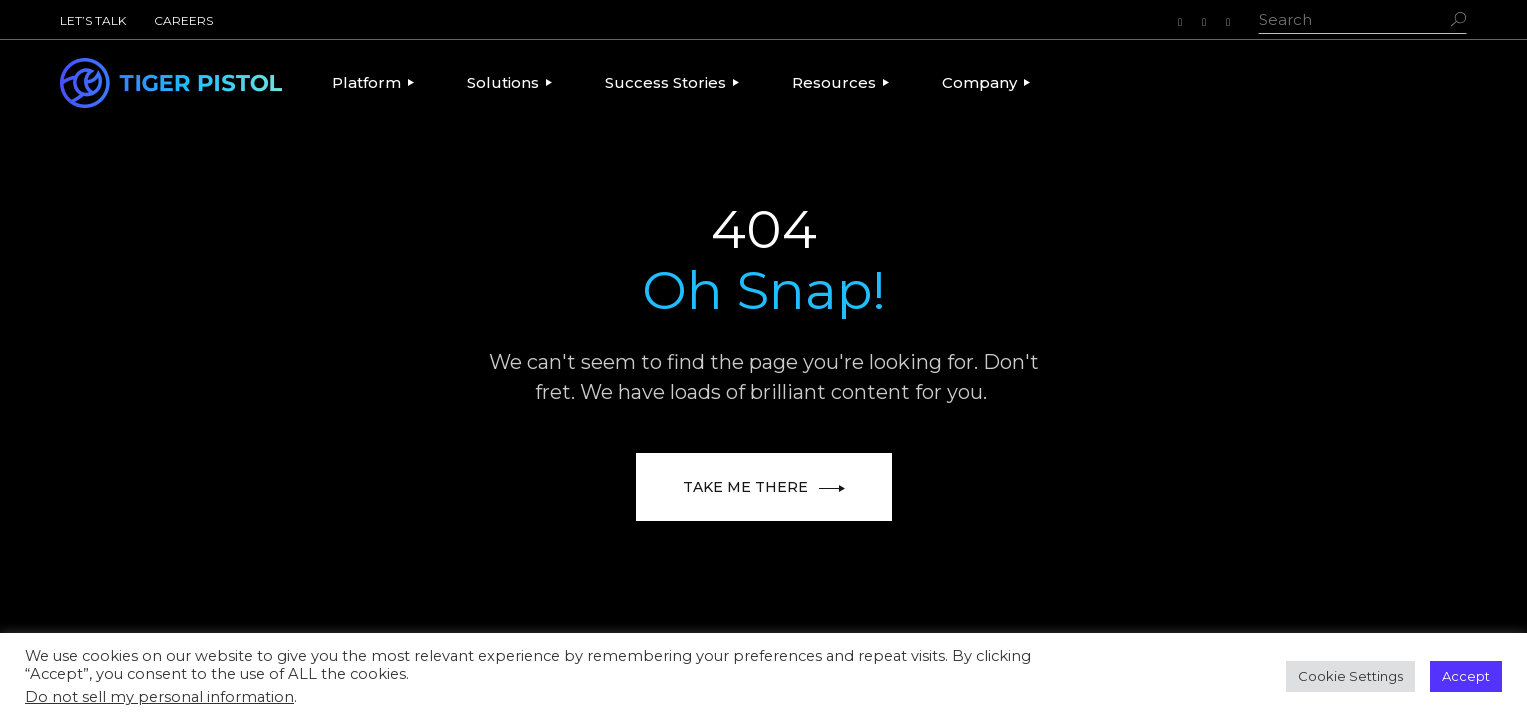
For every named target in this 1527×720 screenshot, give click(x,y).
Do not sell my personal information (159, 697)
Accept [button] (1466, 676)
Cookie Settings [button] (1350, 676)
